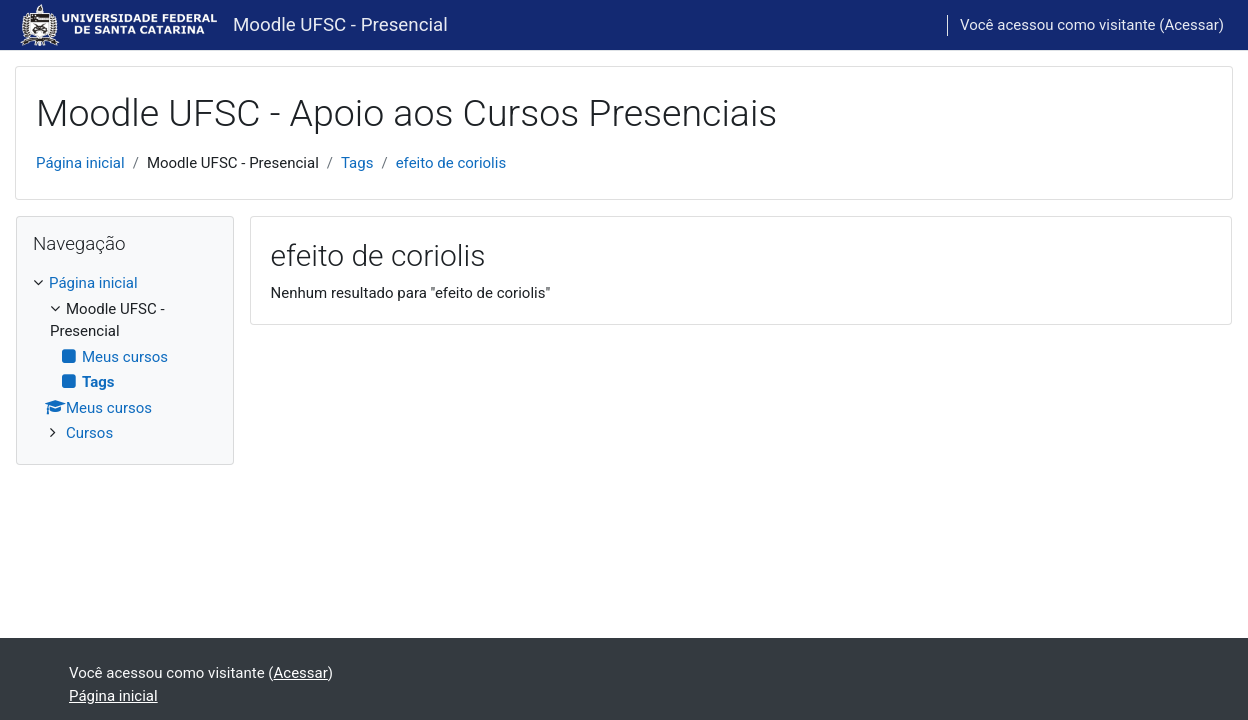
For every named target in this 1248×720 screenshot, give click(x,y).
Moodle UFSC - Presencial (340, 25)
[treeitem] (125, 358)
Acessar (1191, 25)
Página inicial (80, 163)
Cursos (89, 433)
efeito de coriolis (451, 163)
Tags (357, 163)
